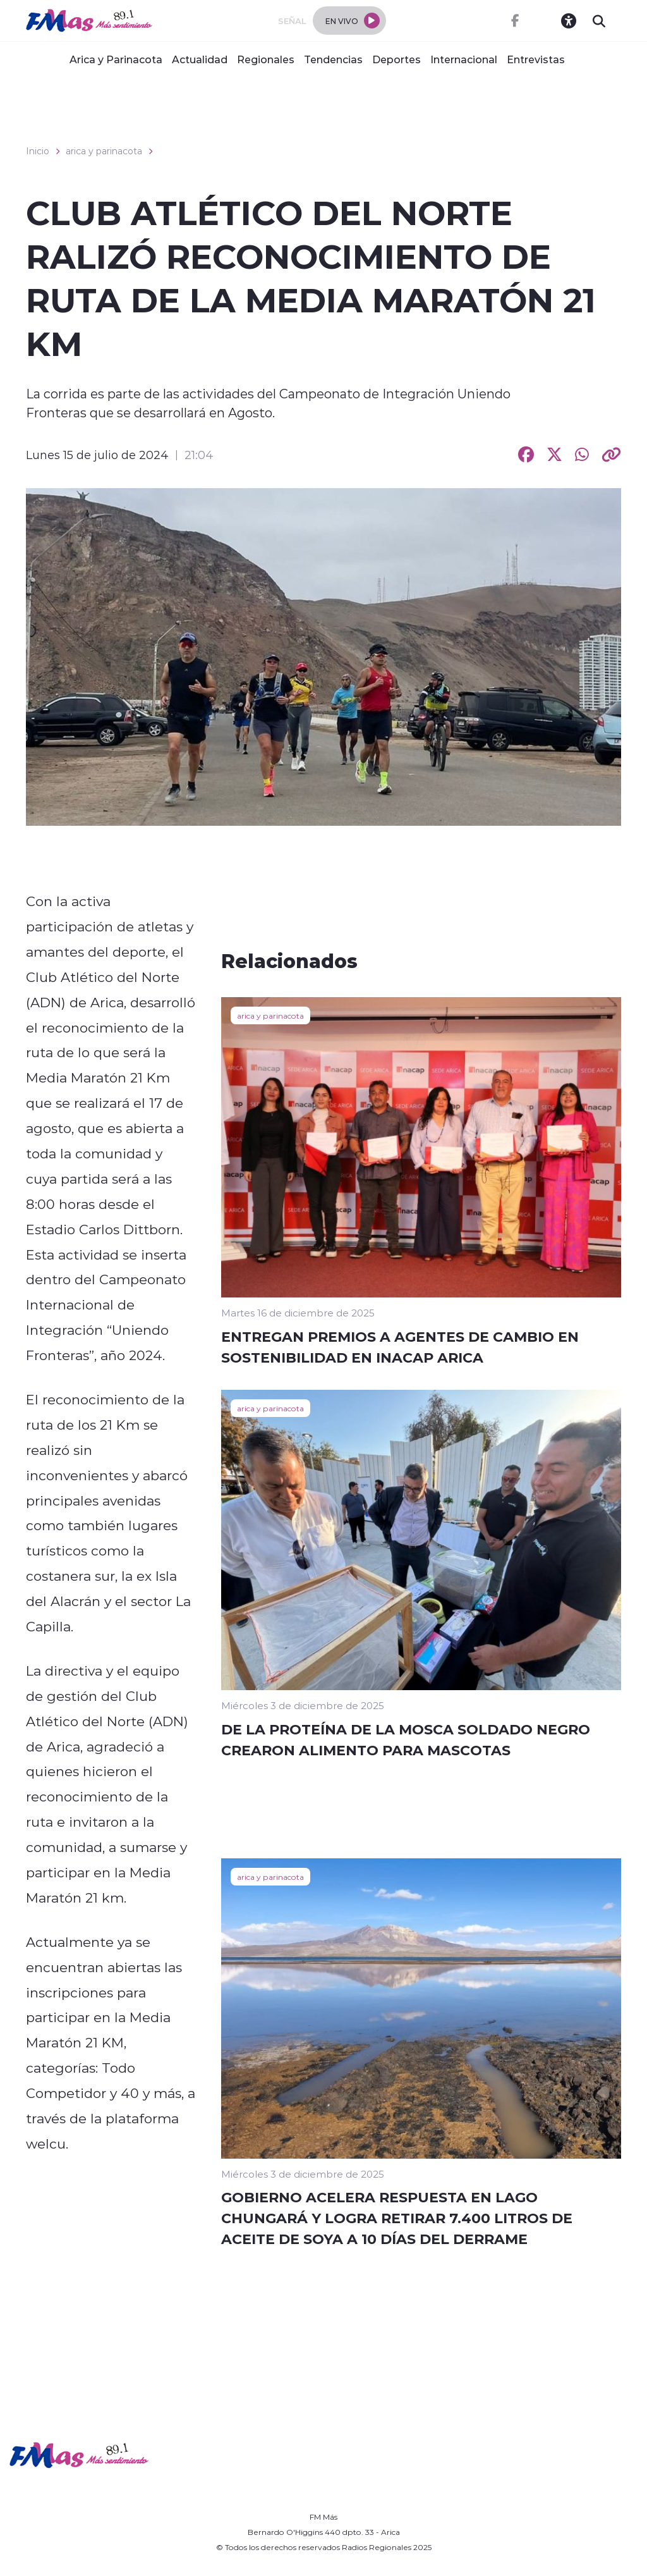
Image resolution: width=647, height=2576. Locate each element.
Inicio (37, 151)
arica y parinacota (104, 151)
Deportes (396, 59)
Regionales (265, 59)
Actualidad (199, 59)
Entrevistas (536, 59)
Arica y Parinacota (116, 59)
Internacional (463, 59)
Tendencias (333, 59)
